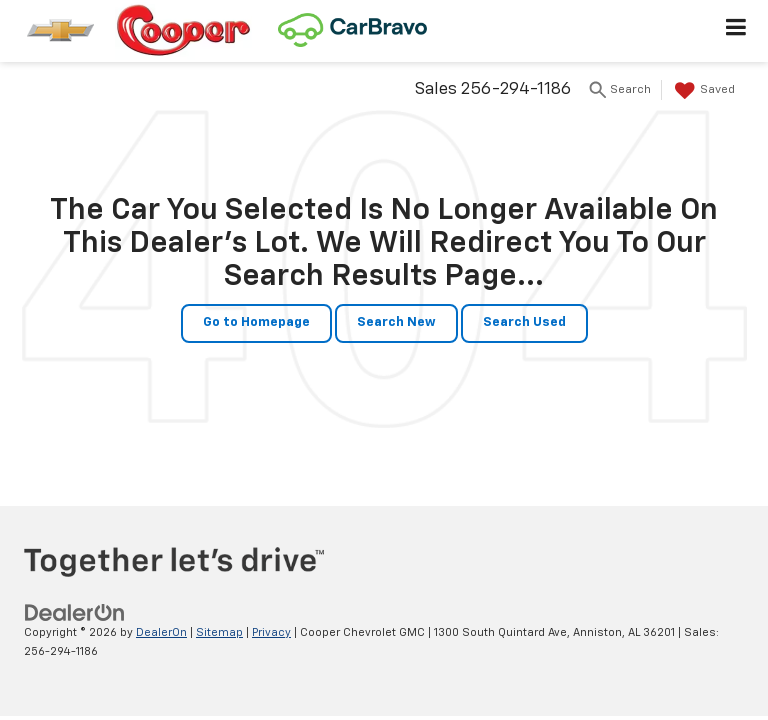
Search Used (524, 322)
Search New (396, 322)
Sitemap (219, 632)
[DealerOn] (75, 612)
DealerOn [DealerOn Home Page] (161, 632)
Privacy (271, 632)
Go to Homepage (256, 322)
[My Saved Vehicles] (702, 91)
